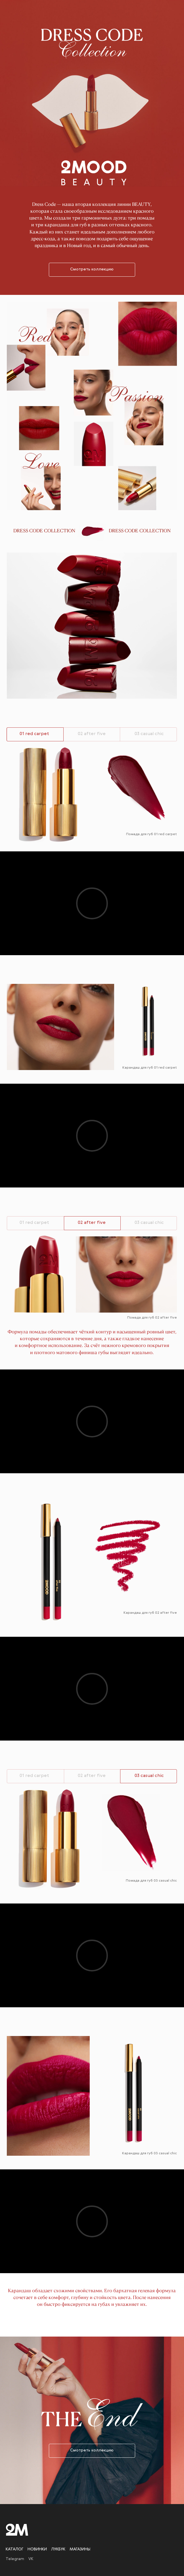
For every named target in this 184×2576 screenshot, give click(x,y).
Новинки (37, 2549)
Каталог (14, 2549)
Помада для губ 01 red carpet (151, 834)
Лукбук (58, 2549)
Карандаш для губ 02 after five (150, 1613)
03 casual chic (149, 734)
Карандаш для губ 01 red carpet (149, 1067)
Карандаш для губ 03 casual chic (149, 2153)
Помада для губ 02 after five (152, 1317)
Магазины (80, 2549)
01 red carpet (34, 1222)
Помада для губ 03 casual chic (151, 1880)
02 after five (92, 734)
